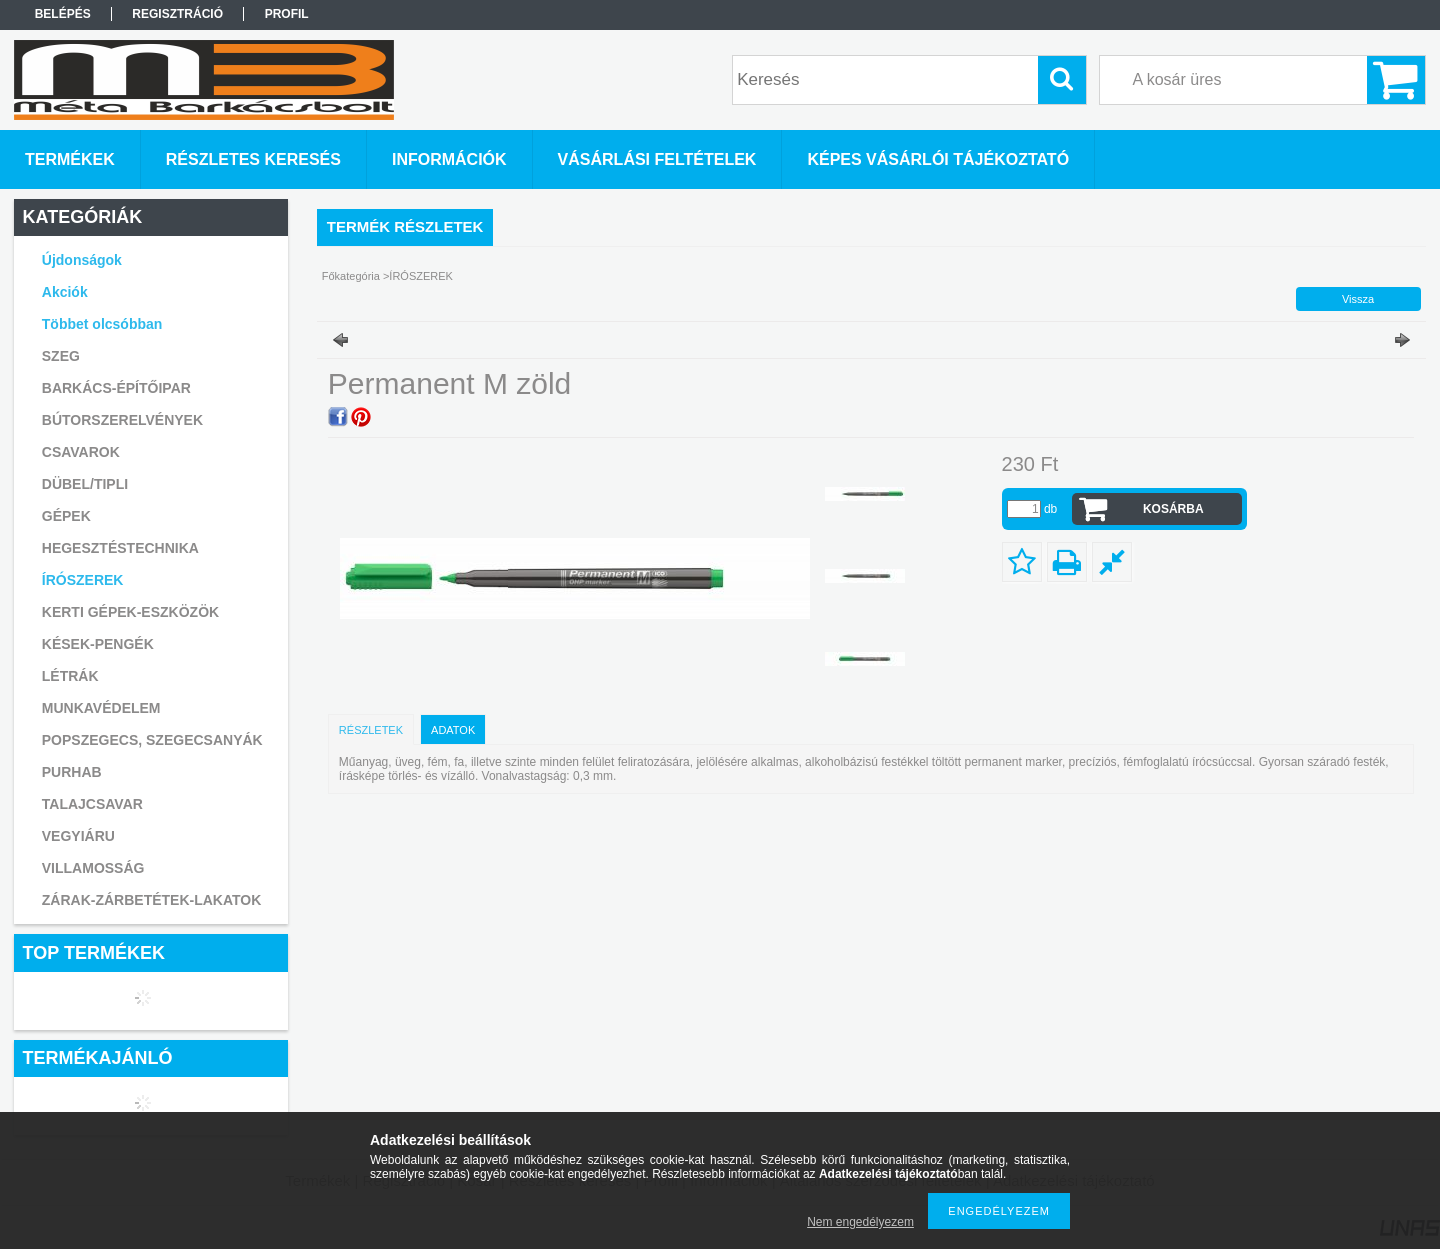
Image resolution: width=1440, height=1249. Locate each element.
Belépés (63, 14)
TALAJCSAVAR (92, 804)
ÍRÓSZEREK (83, 580)
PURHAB (72, 772)
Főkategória (351, 276)
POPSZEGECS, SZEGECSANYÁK (152, 740)
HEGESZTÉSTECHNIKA (120, 548)
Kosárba (1173, 509)
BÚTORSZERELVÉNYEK (122, 420)
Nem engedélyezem (860, 1222)
